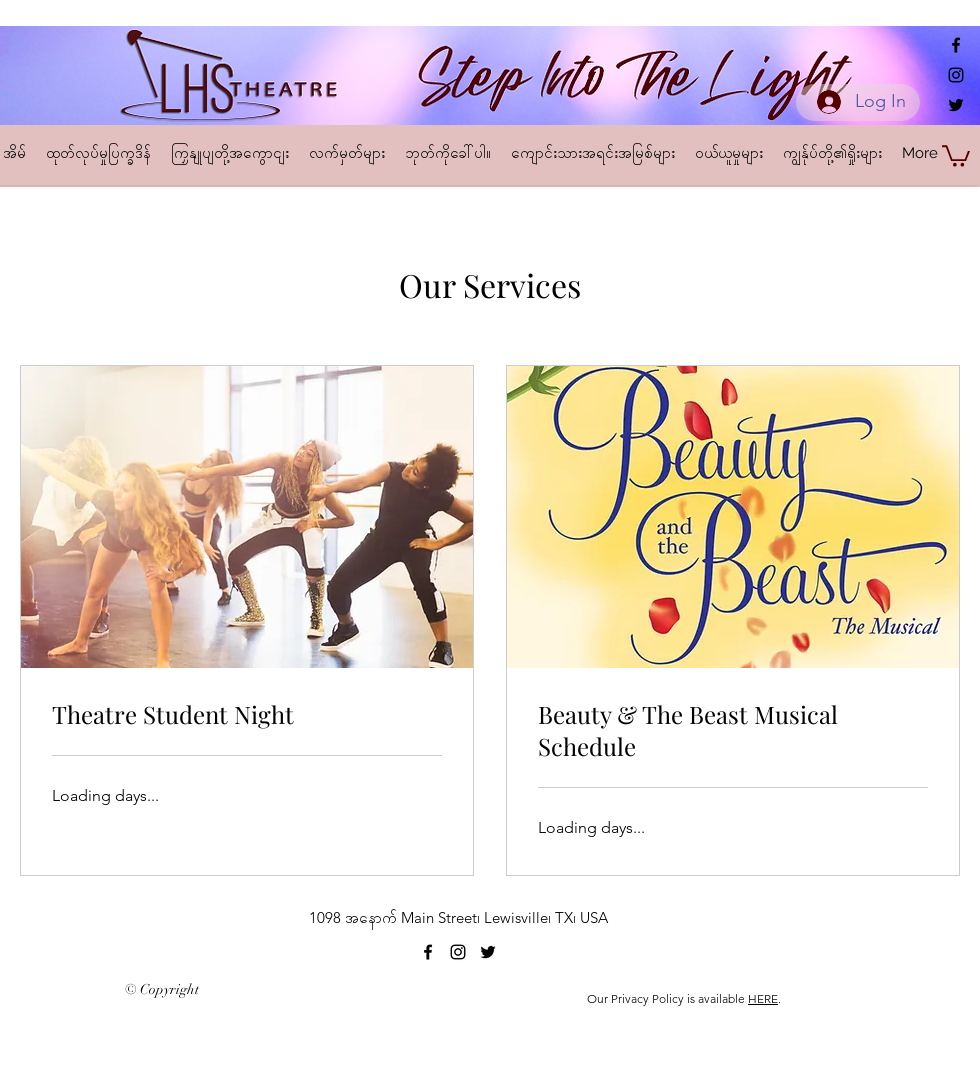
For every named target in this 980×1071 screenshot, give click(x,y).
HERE (763, 998)
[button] (956, 155)
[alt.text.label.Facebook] (956, 45)
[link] (247, 715)
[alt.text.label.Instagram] (956, 75)
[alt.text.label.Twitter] (956, 105)
